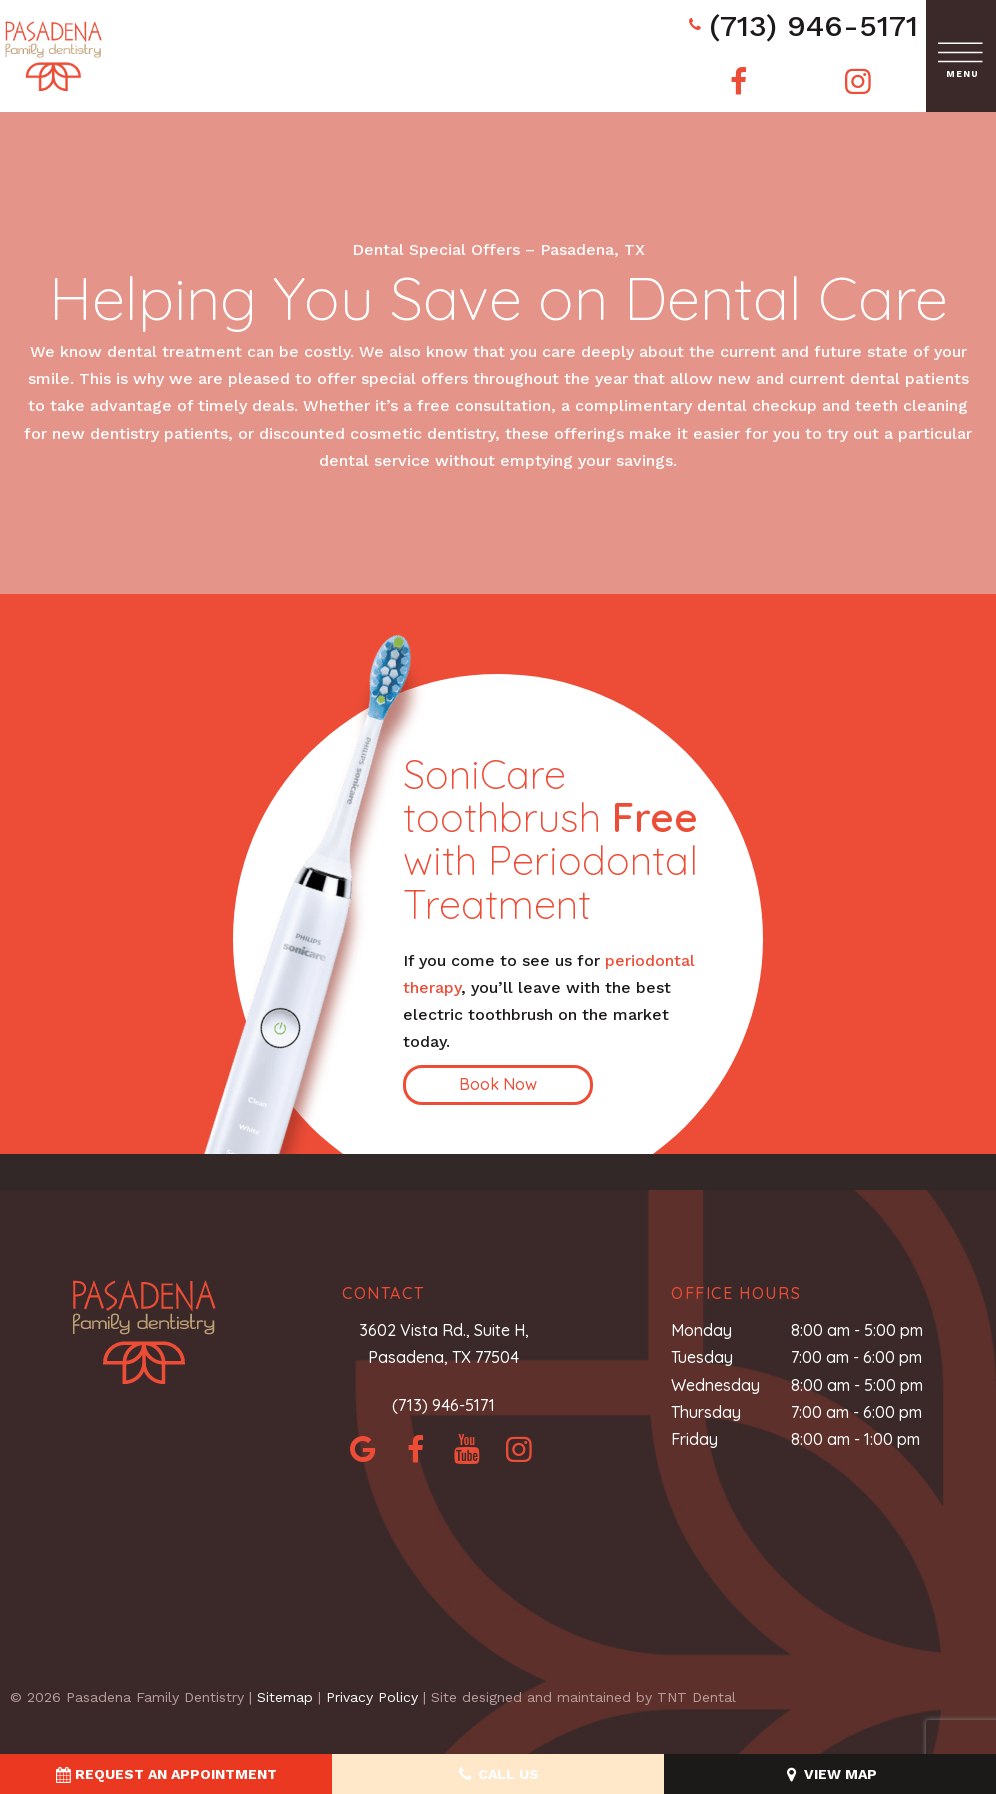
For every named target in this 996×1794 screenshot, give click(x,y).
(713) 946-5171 (801, 25)
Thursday (706, 1412)
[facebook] (739, 81)
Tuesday (702, 1357)
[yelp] (467, 1449)
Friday (694, 1439)
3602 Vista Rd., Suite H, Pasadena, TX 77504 (444, 1343)
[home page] (53, 56)
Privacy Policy (372, 1697)
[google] (363, 1449)
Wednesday (715, 1385)
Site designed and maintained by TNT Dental (583, 1697)
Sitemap (285, 1697)
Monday (701, 1330)
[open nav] (961, 56)
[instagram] (858, 81)
